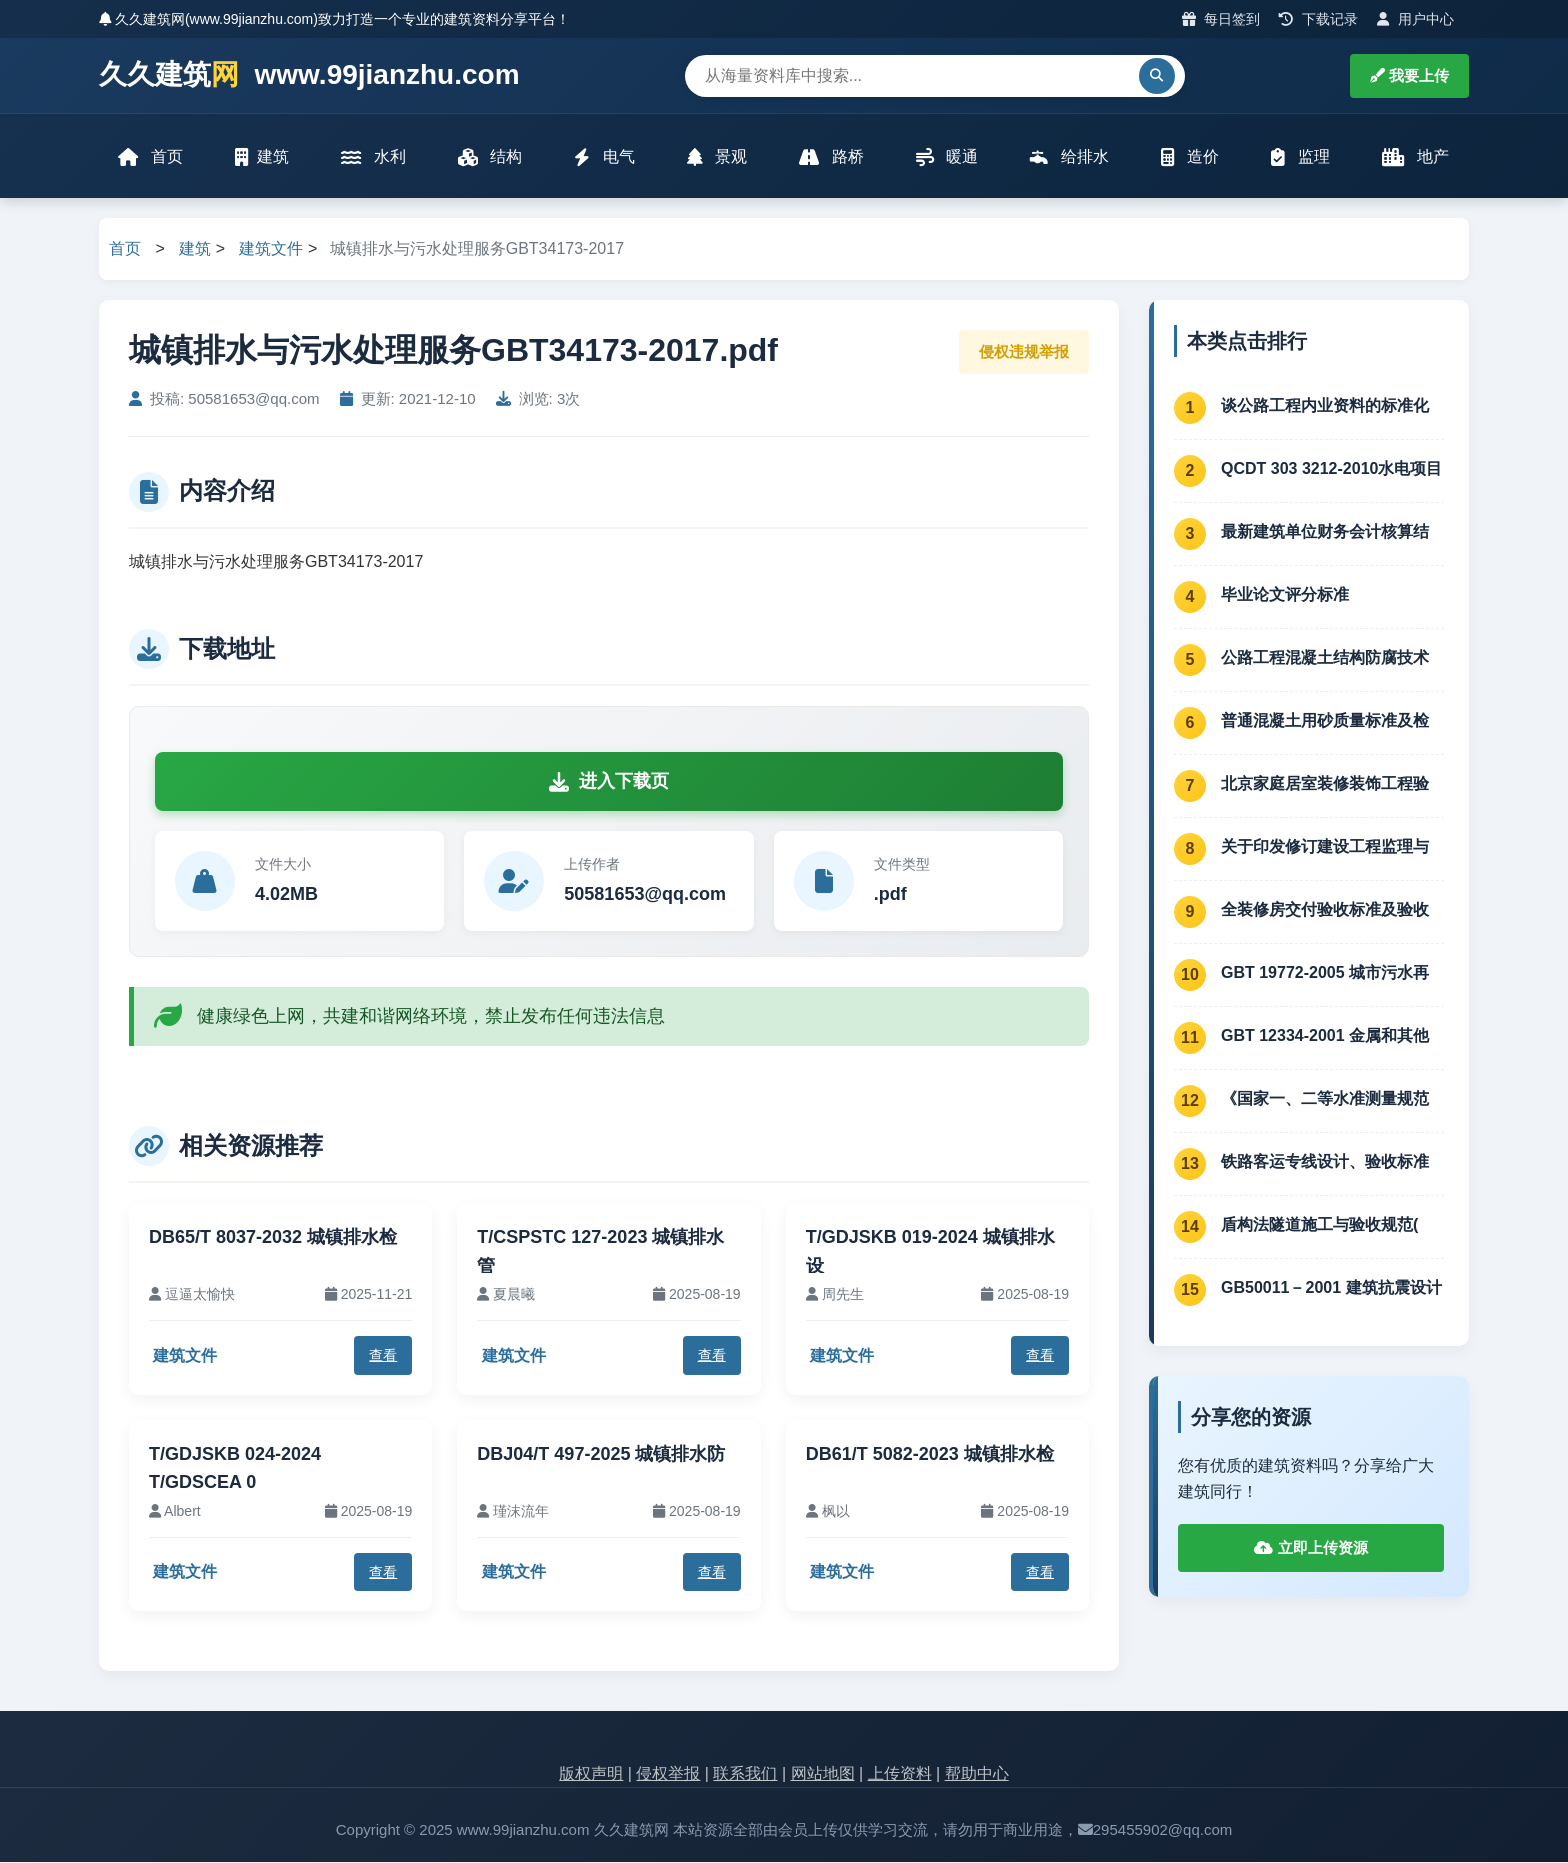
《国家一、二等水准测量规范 (1325, 1099)
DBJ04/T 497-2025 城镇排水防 (601, 1455)
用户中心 (1415, 19)
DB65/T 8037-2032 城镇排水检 (273, 1238)
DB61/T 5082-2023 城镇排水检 (930, 1455)
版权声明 (591, 1775)
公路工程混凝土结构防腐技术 (1325, 658)
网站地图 (823, 1775)
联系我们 (745, 1775)
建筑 (262, 157)
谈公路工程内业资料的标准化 (1325, 406)
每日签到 (1221, 19)
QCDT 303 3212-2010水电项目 (1331, 469)
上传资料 (900, 1775)
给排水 (1069, 157)
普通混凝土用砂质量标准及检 (1325, 721)
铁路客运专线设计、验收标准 (1325, 1162)
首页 (151, 157)
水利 (373, 157)
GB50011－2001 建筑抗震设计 (1331, 1288)
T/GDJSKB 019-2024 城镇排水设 (930, 1252)
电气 (604, 157)
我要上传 (1409, 75)
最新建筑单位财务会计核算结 (1325, 532)
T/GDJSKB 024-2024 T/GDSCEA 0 (235, 1469)
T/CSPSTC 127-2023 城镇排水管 (600, 1252)
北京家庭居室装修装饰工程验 (1325, 784)
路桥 (831, 157)
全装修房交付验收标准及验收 (1325, 910)
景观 (717, 157)
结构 (490, 157)
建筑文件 (271, 250)
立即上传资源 (1310, 1549)
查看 (383, 1357)
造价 (1190, 157)
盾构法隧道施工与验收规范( (1319, 1225)
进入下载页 (609, 783)
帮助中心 (977, 1775)
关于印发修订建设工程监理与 (1325, 847)
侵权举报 (668, 1775)
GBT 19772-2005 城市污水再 (1325, 973)
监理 (1300, 157)
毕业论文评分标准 (1285, 595)
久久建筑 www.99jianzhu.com (309, 75)
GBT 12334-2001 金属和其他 (1325, 1036)
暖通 (947, 157)
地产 (1415, 157)
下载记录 (1318, 19)
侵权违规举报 (1024, 352)
